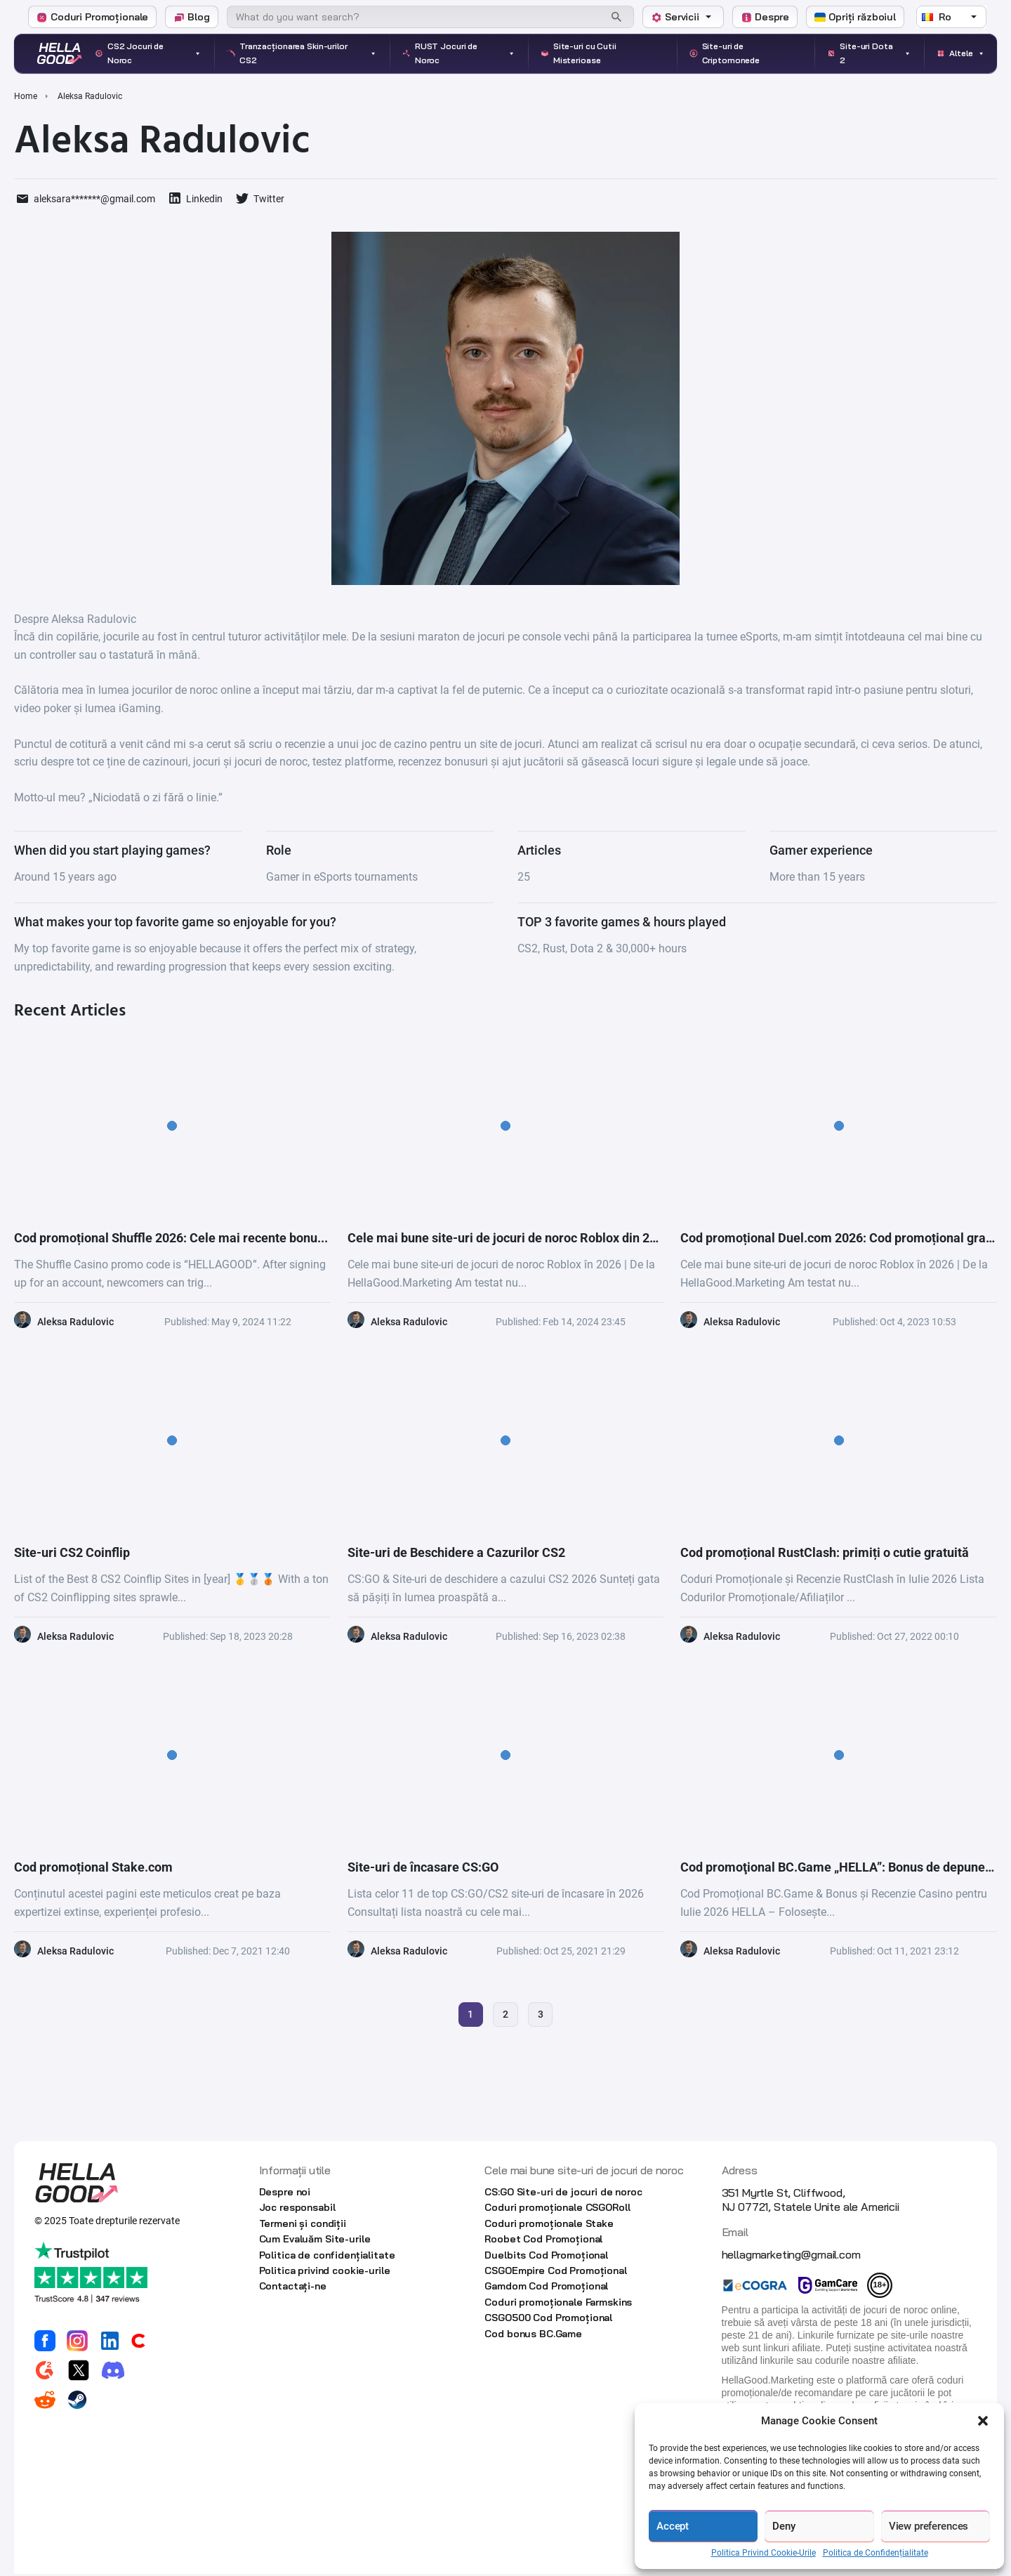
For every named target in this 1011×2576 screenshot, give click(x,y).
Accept (672, 2526)
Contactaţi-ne (292, 2288)
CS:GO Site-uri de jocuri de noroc (563, 2193)
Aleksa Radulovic (75, 1321)
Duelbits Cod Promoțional (546, 2256)
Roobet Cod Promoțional (543, 2241)
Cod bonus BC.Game (533, 2335)
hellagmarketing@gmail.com (791, 2256)
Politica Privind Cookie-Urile (763, 2553)
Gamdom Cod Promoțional (546, 2288)
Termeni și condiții (302, 2225)
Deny (783, 2526)
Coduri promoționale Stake (549, 2225)
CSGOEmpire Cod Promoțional (555, 2272)
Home (25, 96)
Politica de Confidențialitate (875, 2553)
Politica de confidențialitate (327, 2256)
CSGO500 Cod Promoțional (548, 2319)
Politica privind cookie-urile (324, 2272)
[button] (983, 2421)
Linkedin (204, 198)
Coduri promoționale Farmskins (558, 2303)
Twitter (268, 198)
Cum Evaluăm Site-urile (315, 2241)
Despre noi (285, 2193)
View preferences (929, 2526)
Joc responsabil (297, 2209)
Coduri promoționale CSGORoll (557, 2209)
